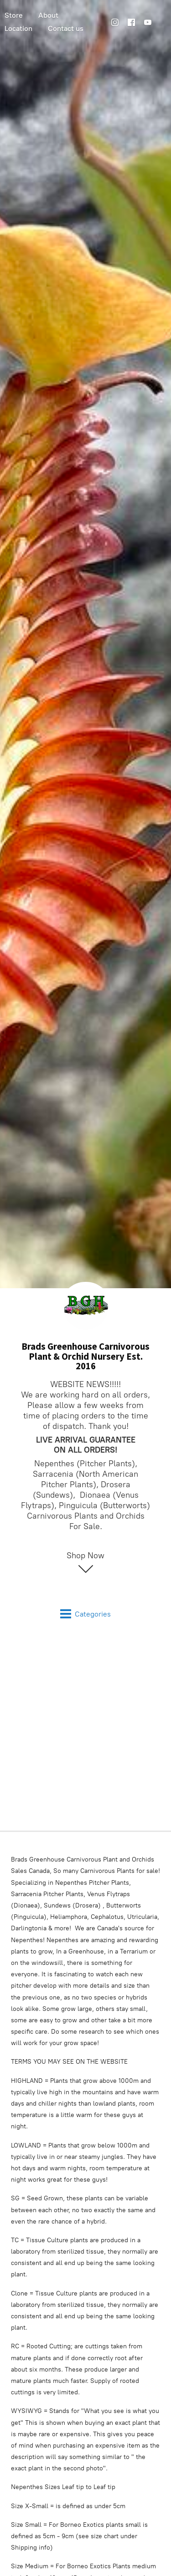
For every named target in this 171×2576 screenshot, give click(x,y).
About (48, 15)
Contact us (65, 28)
